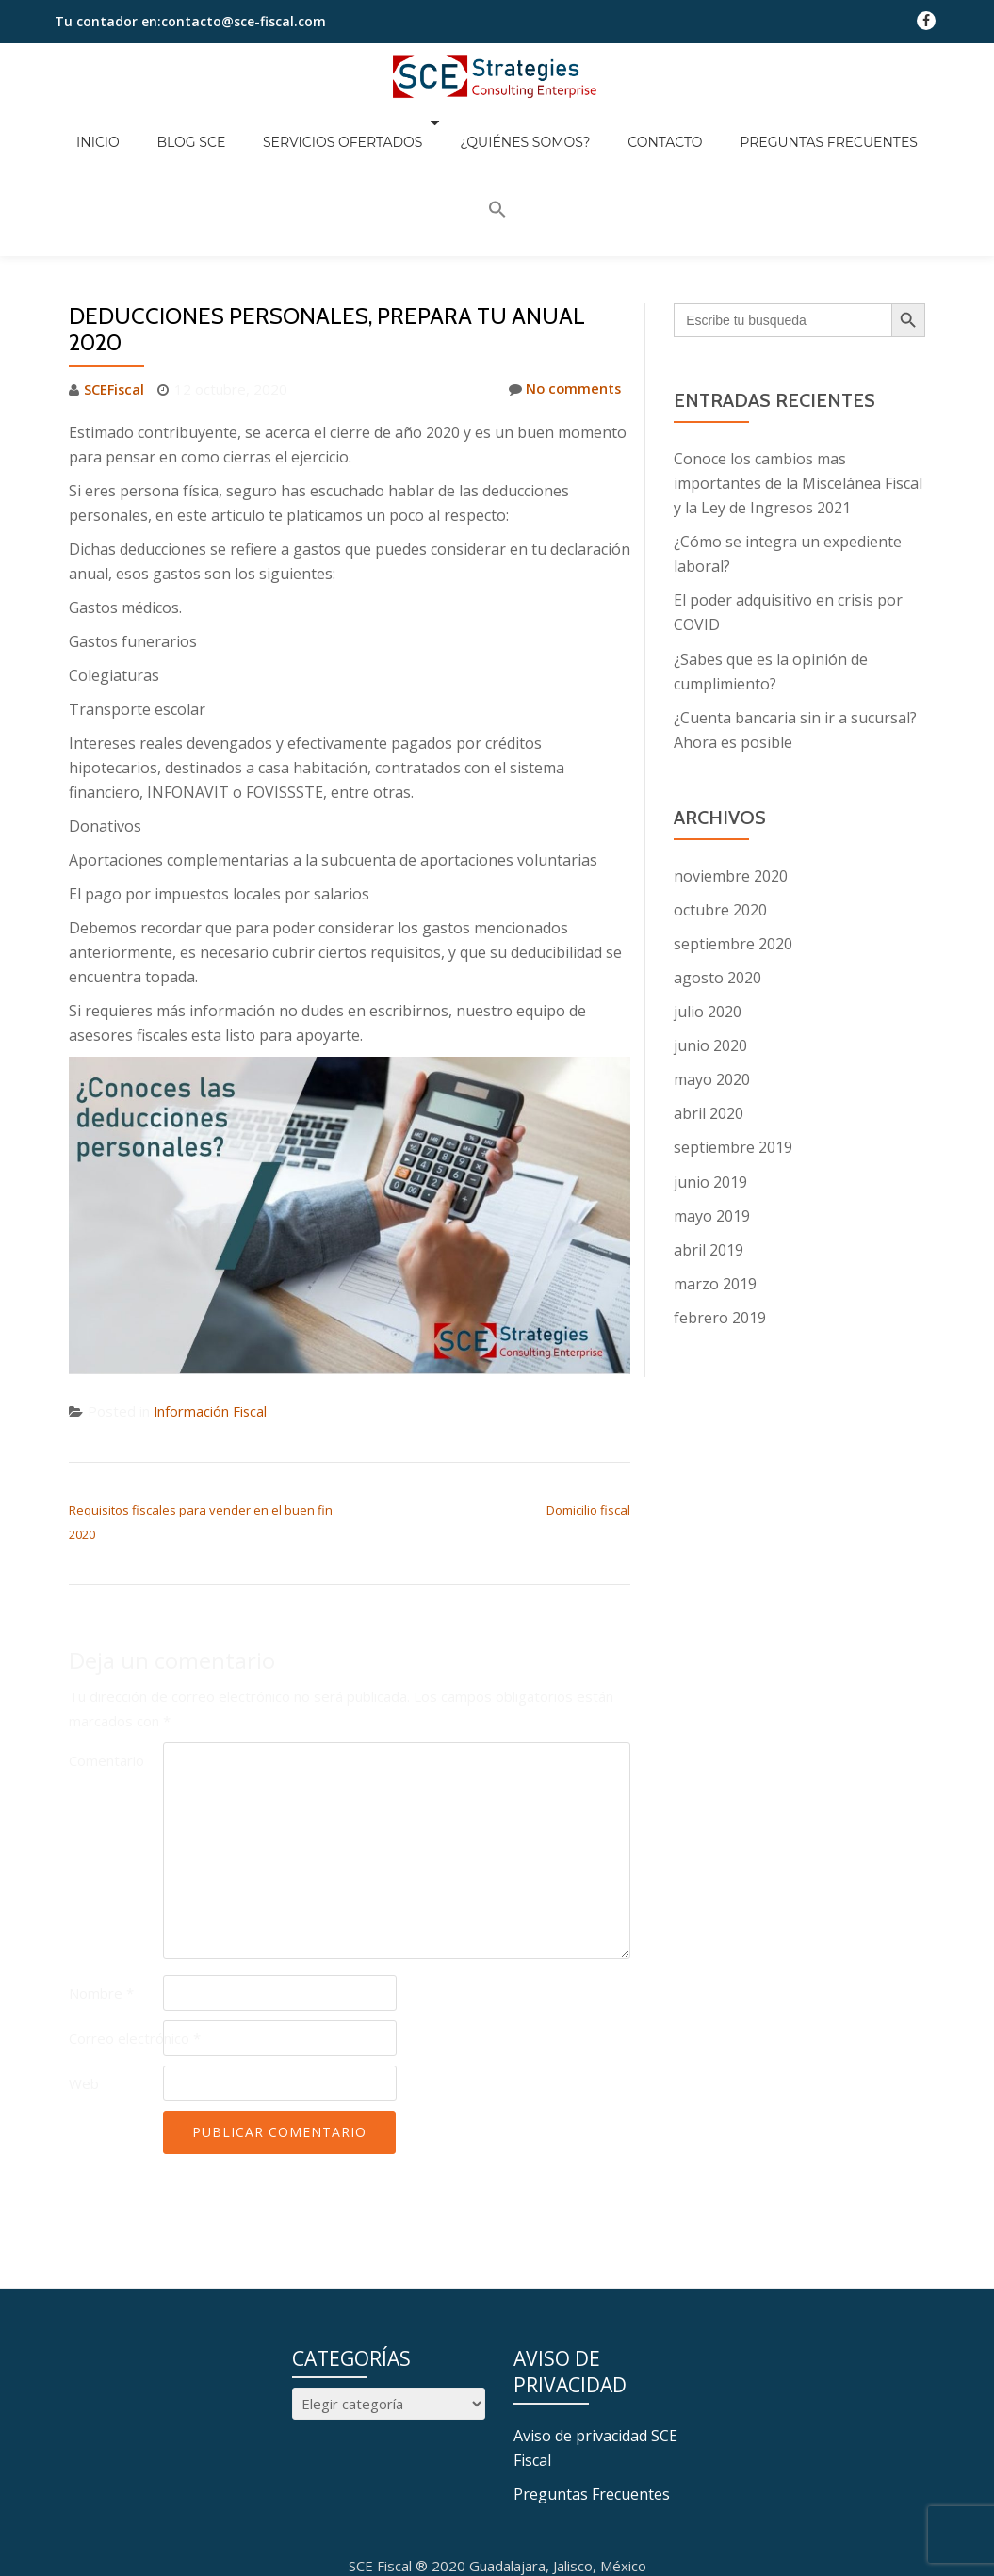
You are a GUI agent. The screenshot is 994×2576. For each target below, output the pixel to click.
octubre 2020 (720, 803)
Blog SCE (196, 128)
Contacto (622, 128)
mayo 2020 (712, 973)
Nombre (101, 1886)
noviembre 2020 (731, 769)
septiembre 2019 (733, 1040)
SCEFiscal (115, 283)
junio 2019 (710, 1074)
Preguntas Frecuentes (767, 128)
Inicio (121, 128)
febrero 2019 (720, 1210)
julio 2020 (707, 905)
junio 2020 (710, 939)
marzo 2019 (715, 1176)
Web (84, 1977)
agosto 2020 (717, 871)
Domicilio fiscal (588, 1403)
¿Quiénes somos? (501, 128)
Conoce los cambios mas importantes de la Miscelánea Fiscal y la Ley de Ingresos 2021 (798, 378)
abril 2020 (708, 1006)
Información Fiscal (211, 1305)
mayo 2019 (712, 1108)
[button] (885, 125)
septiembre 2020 (733, 837)
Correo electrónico (135, 1931)
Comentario (106, 1653)
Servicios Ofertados (329, 128)
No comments (563, 283)
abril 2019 (708, 1142)
